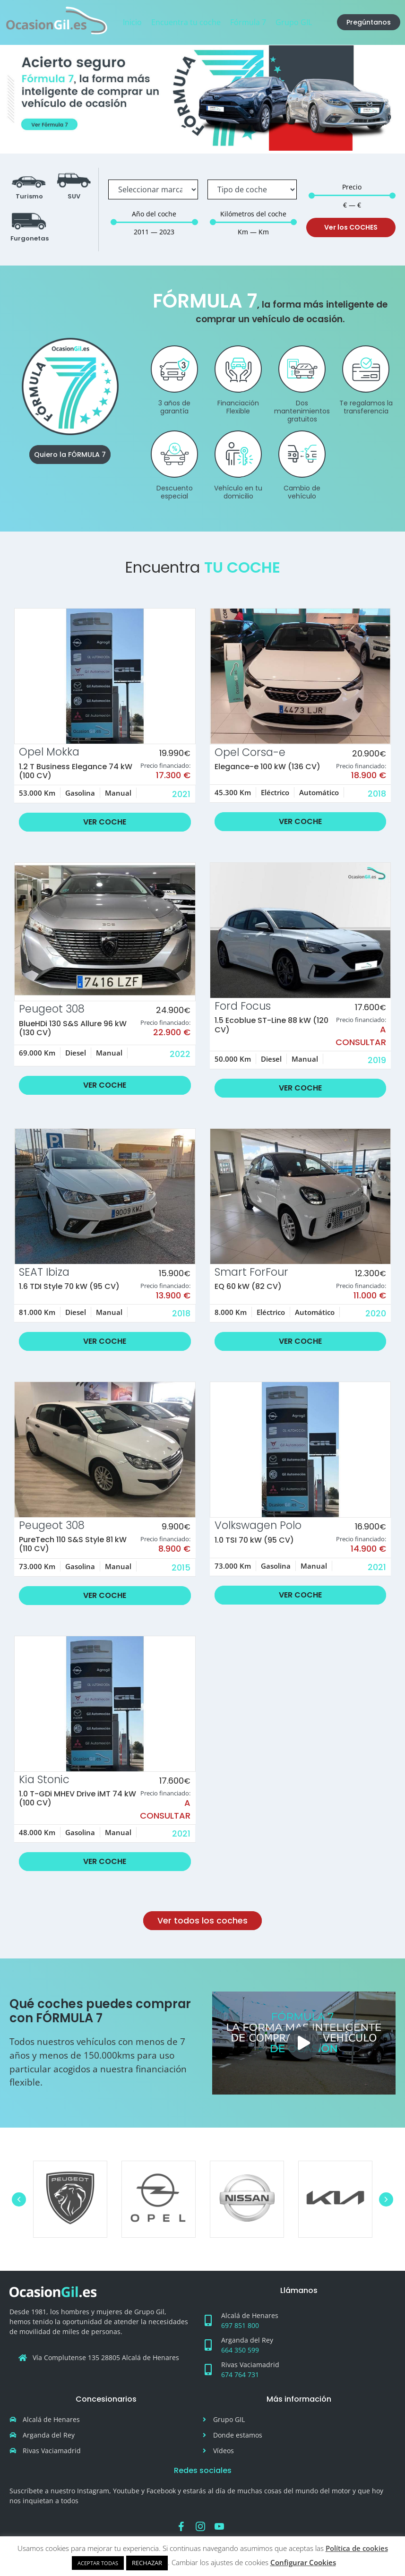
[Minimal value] (154, 222)
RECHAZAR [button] (147, 2563)
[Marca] (153, 189)
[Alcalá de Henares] (208, 2320)
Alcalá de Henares (249, 2315)
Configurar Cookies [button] (303, 2562)
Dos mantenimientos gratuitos (302, 411)
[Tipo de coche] (252, 189)
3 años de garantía (174, 407)
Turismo (29, 196)
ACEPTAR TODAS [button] (98, 2563)
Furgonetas (29, 238)
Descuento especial (174, 492)
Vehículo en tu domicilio (238, 492)
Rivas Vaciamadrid (250, 2364)
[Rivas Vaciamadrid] (208, 2369)
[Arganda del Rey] (208, 2345)
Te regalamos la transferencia (366, 407)
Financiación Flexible (238, 407)
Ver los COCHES (351, 227)
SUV (74, 196)
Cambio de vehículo (302, 492)
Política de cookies (357, 2548)
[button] (303, 2043)
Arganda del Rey (247, 2340)
